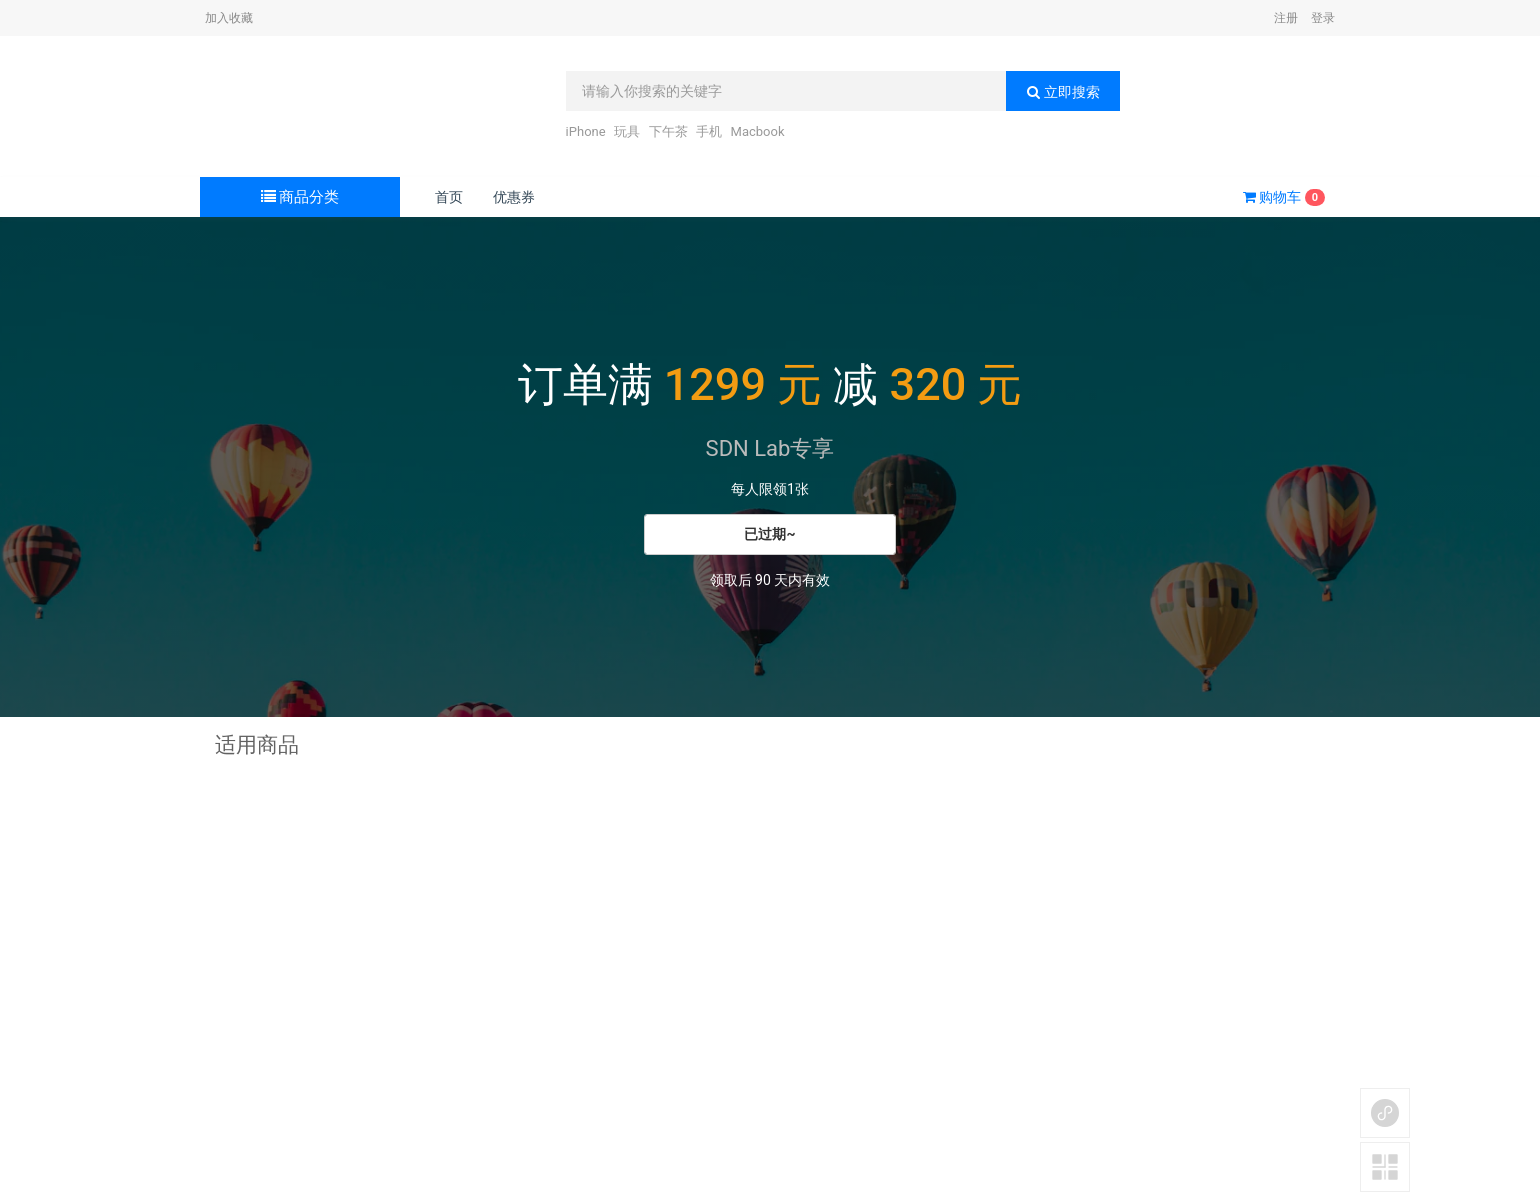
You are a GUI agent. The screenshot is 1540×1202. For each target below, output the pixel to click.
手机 (709, 131)
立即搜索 (1063, 92)
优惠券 (514, 197)
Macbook (758, 131)
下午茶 (668, 131)
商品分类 (300, 197)
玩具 (627, 131)
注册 (1286, 18)
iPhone (586, 131)
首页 (449, 197)
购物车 (1284, 198)
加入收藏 (229, 18)
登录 (1323, 18)
